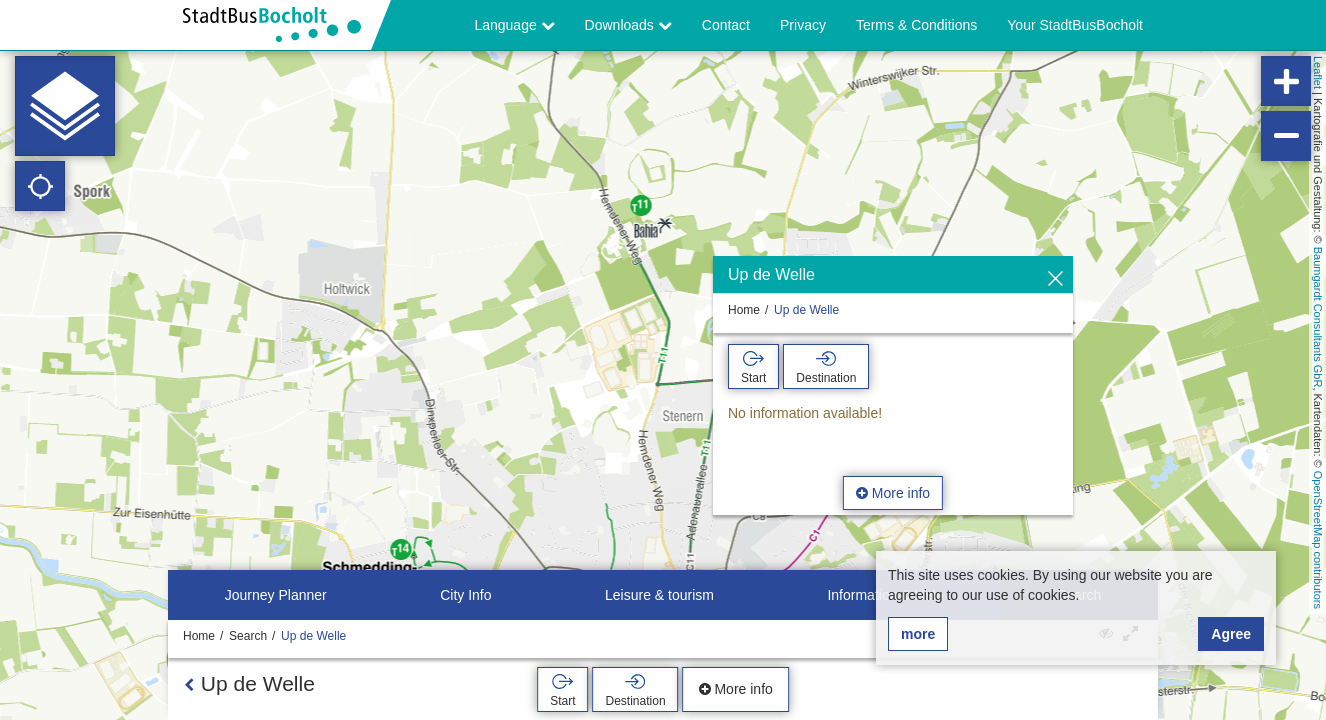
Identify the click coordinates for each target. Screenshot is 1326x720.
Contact (726, 25)
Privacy (803, 25)
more (918, 634)
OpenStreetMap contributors (1318, 540)
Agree (1231, 634)
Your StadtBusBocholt (1075, 25)
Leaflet (1318, 72)
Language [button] (514, 25)
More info (893, 493)
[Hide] (1055, 279)
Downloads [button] (628, 25)
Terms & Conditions (916, 25)
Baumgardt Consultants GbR (1318, 317)
